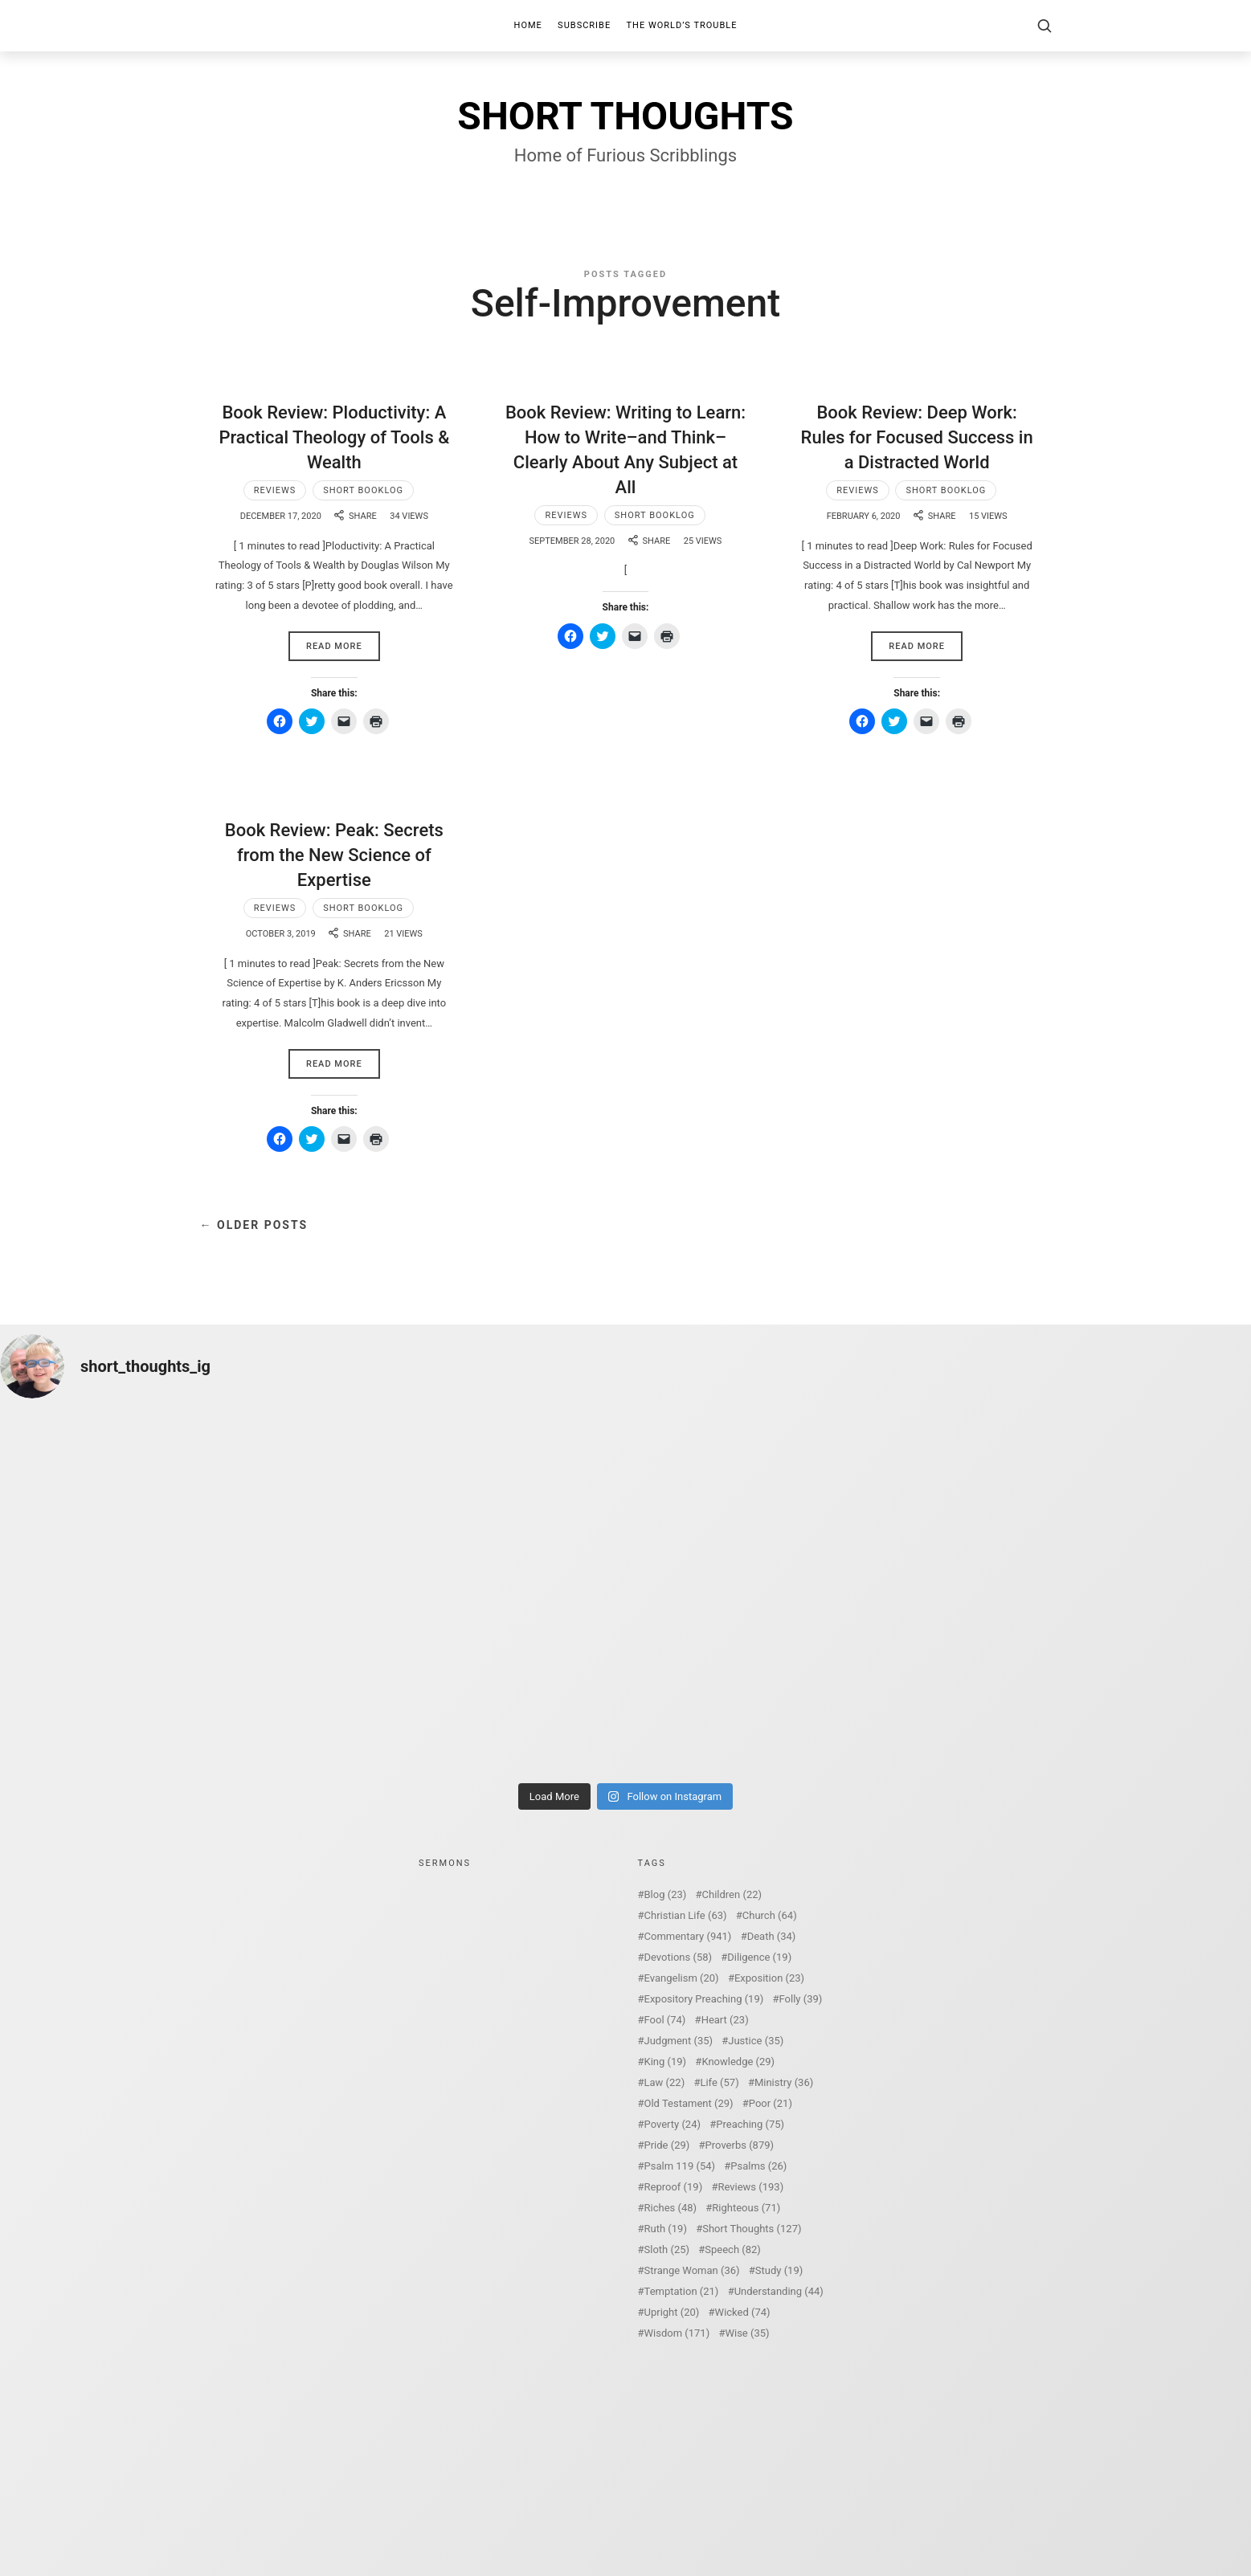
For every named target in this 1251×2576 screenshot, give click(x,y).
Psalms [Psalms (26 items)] (758, 2166)
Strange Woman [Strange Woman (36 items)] (692, 2270)
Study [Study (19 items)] (779, 2270)
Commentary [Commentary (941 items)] (688, 1936)
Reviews (275, 490)
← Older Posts (254, 1225)
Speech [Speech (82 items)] (733, 2249)
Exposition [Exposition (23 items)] (769, 1978)
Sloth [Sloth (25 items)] (667, 2249)
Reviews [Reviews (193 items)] (750, 2187)
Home (528, 25)
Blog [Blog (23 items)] (665, 1894)
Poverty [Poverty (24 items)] (672, 2124)
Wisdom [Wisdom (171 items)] (677, 2333)
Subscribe (584, 25)
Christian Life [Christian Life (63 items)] (685, 1915)
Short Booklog (363, 490)
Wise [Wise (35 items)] (747, 2333)
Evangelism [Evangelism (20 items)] (681, 1978)
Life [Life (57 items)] (719, 2082)
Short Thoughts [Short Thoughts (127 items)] (751, 2228)
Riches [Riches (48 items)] (670, 2207)
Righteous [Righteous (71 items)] (746, 2207)
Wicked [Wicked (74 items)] (743, 2312)
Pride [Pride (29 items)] (667, 2145)
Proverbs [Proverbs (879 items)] (739, 2145)
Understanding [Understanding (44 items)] (779, 2291)
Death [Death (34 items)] (771, 1936)
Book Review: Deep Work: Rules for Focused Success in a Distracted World (917, 437)
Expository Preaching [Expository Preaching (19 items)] (704, 1999)
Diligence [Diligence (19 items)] (759, 1957)
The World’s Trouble (682, 25)
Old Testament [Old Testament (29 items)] (689, 2103)
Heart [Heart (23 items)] (725, 2020)
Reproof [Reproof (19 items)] (673, 2187)
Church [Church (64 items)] (769, 1915)
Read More (334, 646)
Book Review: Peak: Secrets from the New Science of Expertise (334, 855)
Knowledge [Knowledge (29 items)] (738, 2061)
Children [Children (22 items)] (732, 1894)
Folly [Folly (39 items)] (801, 1999)
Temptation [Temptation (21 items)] (681, 2291)
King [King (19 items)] (665, 2061)
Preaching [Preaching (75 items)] (750, 2124)
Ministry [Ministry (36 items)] (783, 2082)
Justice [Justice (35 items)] (755, 2040)
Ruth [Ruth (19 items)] (665, 2228)
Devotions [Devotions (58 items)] (678, 1957)
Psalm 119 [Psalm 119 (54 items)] (680, 2166)
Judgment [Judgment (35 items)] (678, 2040)
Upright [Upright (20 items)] (672, 2312)
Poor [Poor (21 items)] (770, 2103)
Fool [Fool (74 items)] (665, 2020)
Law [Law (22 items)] (664, 2082)
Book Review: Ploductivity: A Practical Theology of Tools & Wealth (334, 437)
